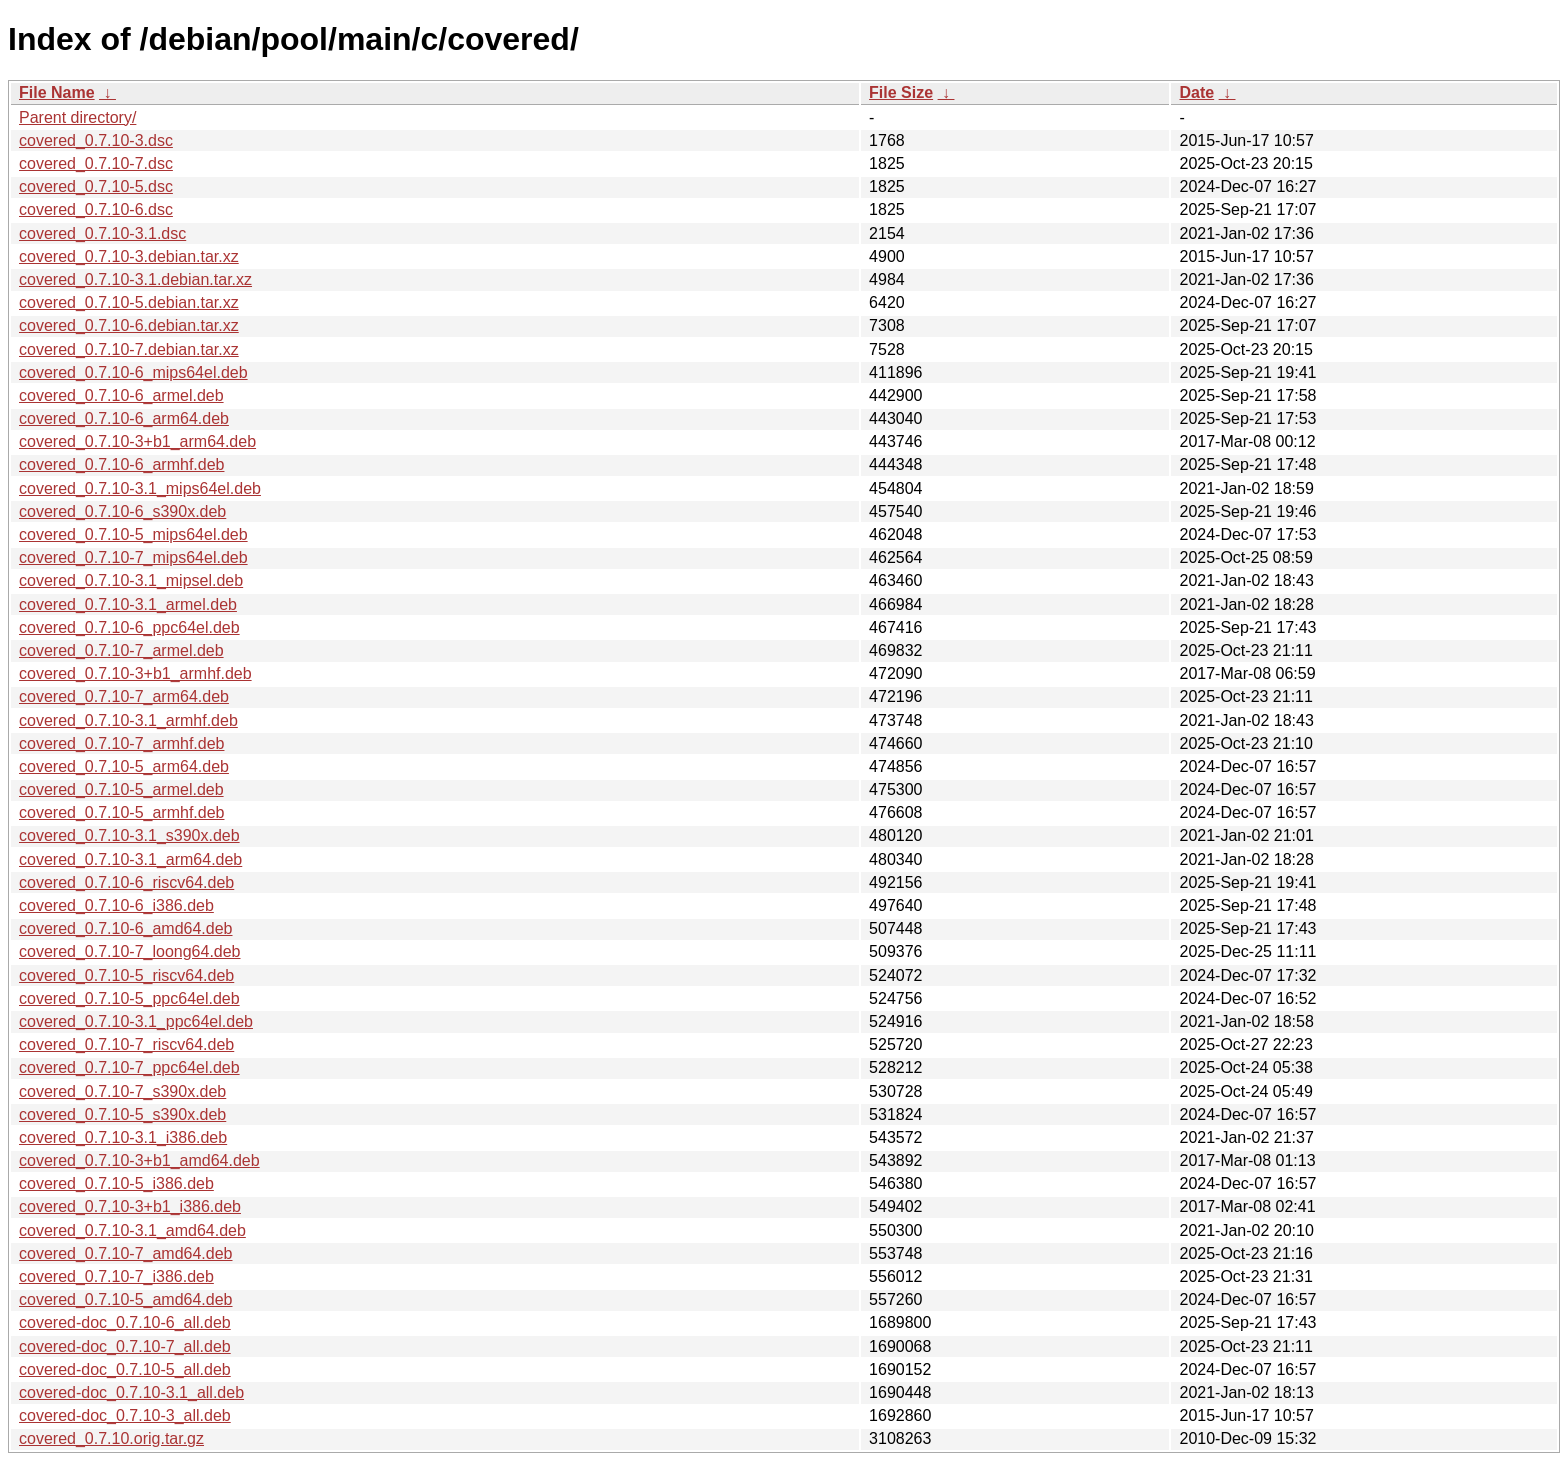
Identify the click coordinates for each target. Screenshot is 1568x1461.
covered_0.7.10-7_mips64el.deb (133, 557)
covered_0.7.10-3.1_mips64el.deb (140, 488)
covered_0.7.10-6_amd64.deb (126, 928)
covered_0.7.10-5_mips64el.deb (133, 534)
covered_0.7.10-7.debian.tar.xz (129, 349)
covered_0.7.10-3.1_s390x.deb (129, 835)
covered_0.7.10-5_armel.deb (121, 789)
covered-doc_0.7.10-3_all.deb (125, 1415)
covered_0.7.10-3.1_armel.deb (128, 604)
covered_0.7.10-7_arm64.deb (124, 696)
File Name (57, 92)
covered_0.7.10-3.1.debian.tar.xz (135, 279)
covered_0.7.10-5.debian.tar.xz (129, 302)
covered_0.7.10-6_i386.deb (116, 905)
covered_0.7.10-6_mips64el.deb (133, 372)
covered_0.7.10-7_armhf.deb (121, 743)
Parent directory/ (77, 117)
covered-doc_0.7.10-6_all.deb (125, 1322)
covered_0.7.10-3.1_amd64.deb (132, 1230)
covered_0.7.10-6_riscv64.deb (126, 882)
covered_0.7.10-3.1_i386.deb (123, 1137)
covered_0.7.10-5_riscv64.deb (126, 975)
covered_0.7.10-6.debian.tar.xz (129, 325)
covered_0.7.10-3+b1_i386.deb (130, 1206)
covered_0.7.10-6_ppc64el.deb (129, 627)
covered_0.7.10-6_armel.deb (121, 395)
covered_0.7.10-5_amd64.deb (126, 1299)
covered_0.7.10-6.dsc (96, 209)
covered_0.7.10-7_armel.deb (121, 650)
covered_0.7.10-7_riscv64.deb (126, 1044)
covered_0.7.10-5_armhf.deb (121, 812)
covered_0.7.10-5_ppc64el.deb (129, 998)
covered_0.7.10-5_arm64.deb (124, 766)
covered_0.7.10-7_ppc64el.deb (129, 1067)
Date (1196, 92)
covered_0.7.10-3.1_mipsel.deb (131, 580)
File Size (901, 92)
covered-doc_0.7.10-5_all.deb (125, 1369)
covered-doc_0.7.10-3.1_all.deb (131, 1392)
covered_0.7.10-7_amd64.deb (126, 1253)
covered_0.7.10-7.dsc (96, 163)
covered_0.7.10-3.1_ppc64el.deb (136, 1021)
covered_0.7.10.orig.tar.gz (111, 1438)
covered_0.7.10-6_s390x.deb (122, 511)
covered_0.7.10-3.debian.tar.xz (129, 256)
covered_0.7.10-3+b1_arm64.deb (137, 441)
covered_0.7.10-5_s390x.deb (122, 1114)
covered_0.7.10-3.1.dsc (102, 233)
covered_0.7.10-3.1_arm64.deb (130, 859)
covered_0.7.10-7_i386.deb (116, 1276)
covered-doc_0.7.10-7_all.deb (125, 1346)
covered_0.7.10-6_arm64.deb (124, 418)
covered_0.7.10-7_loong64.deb (130, 951)
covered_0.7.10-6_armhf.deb (121, 464)
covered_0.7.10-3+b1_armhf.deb (135, 673)
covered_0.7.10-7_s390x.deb (122, 1091)
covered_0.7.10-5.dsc (96, 186)
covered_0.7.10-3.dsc (96, 140)
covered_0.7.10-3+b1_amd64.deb (139, 1160)
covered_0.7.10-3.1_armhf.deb (128, 720)
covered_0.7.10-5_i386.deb (116, 1183)
